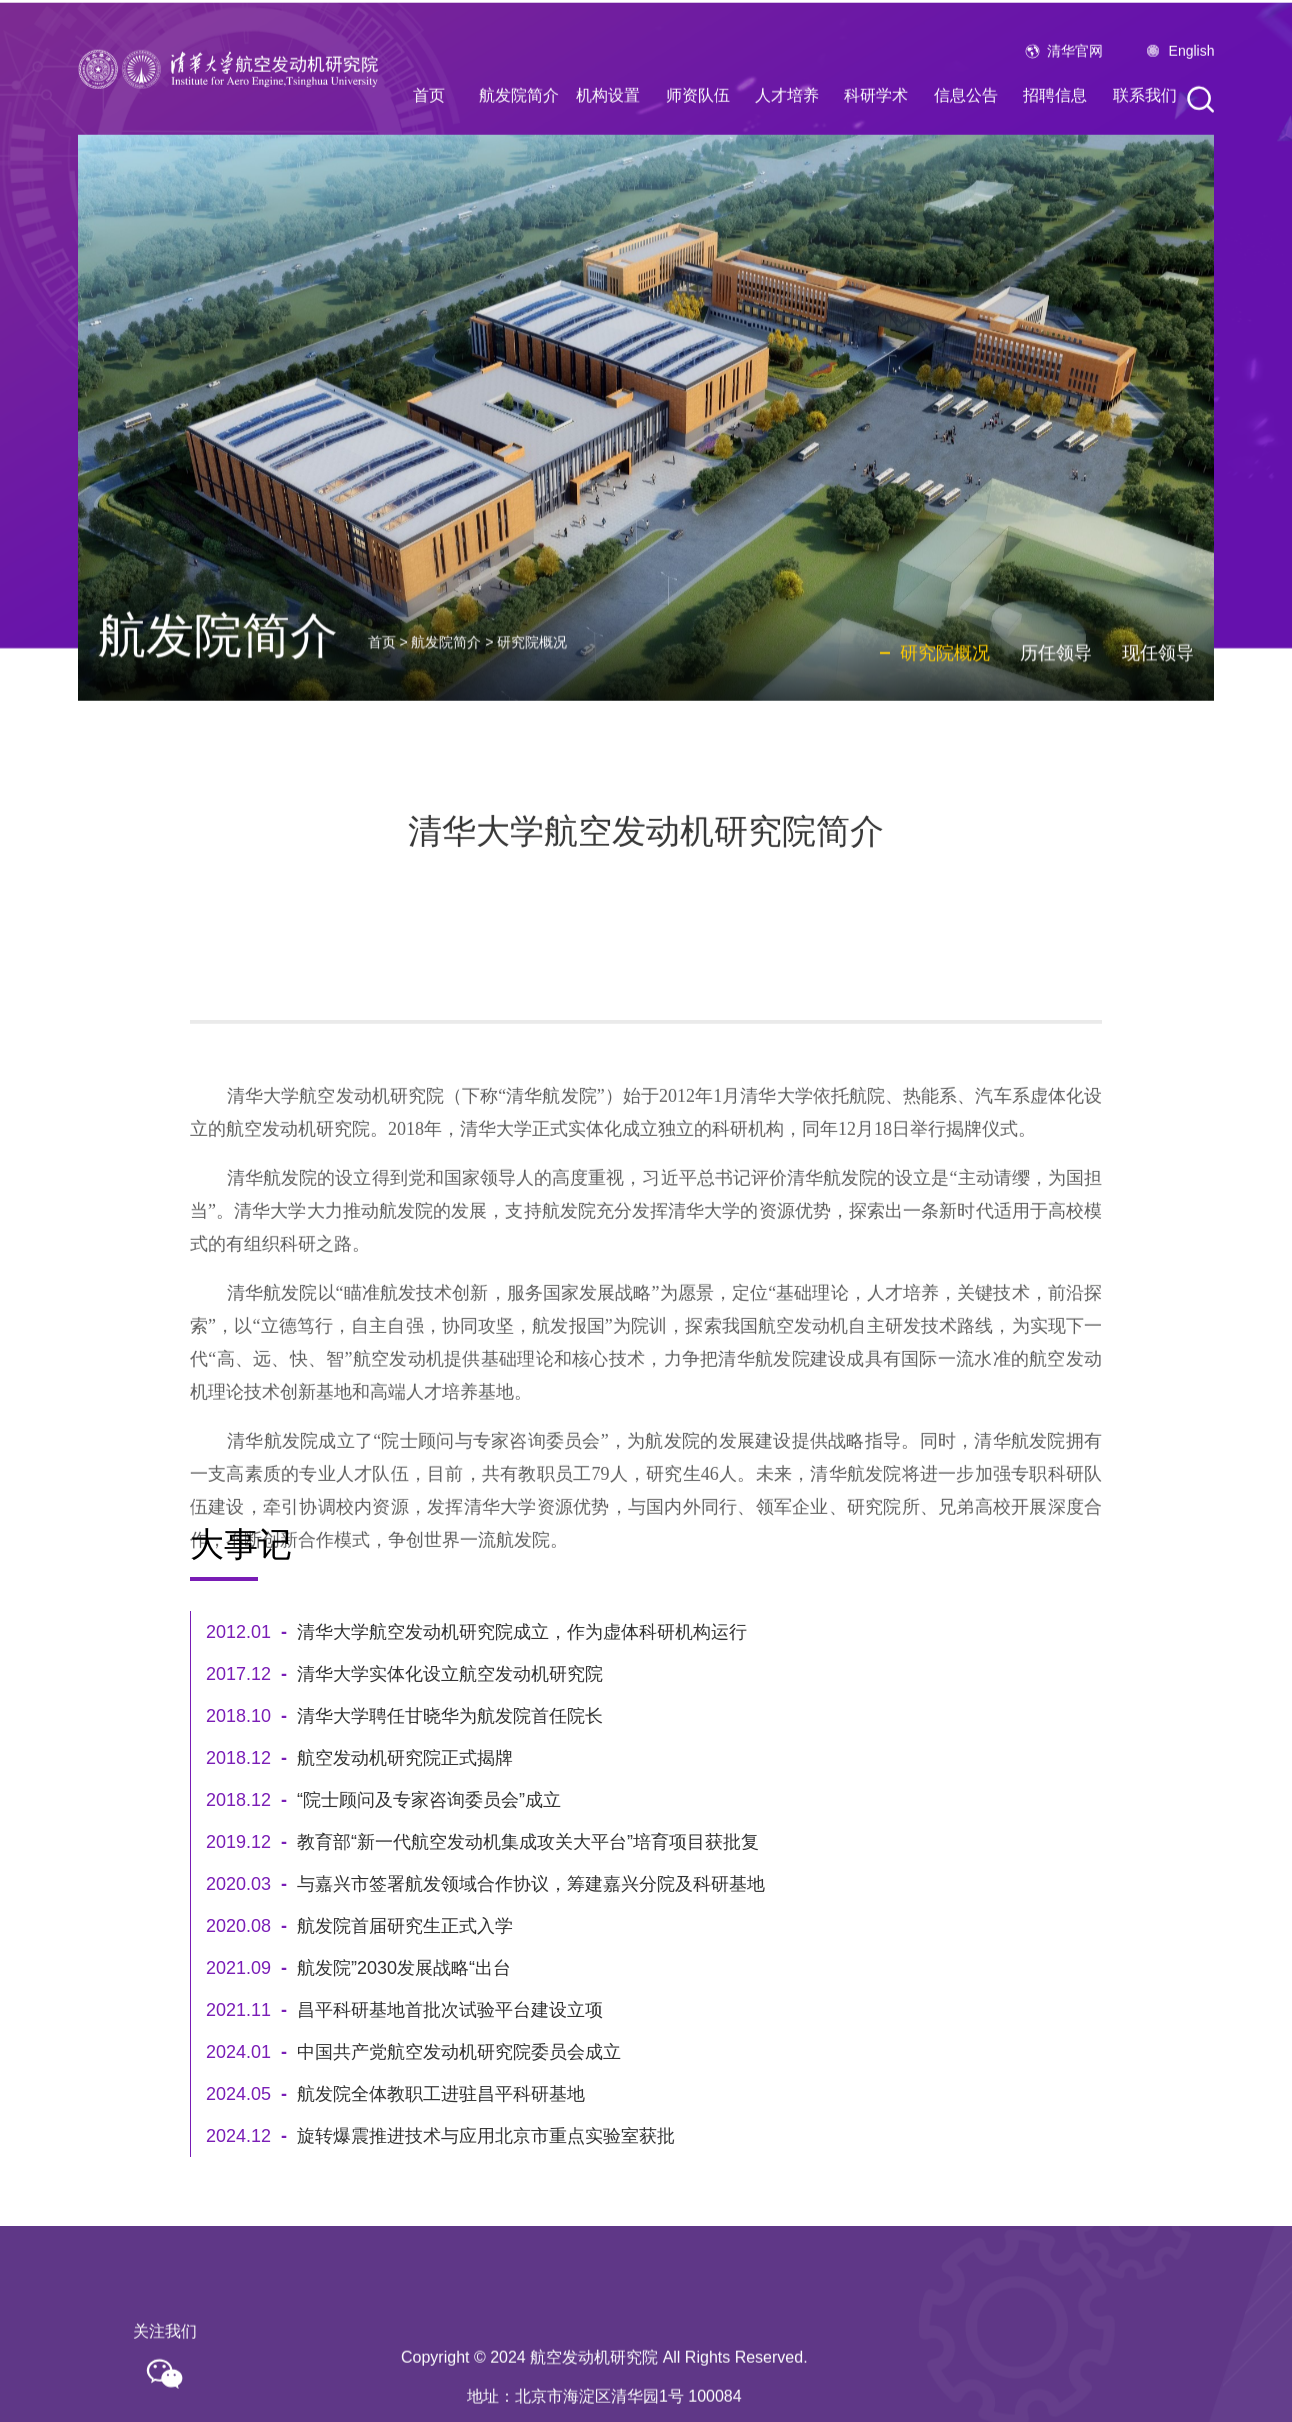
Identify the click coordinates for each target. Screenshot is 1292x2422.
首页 (429, 128)
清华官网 (1075, 84)
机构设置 (608, 128)
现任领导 (1158, 713)
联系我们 (1145, 128)
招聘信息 (1055, 128)
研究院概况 (532, 703)
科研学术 (876, 128)
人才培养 (787, 128)
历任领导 (1056, 713)
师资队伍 (698, 128)
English (1192, 84)
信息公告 (966, 128)
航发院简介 (519, 128)
